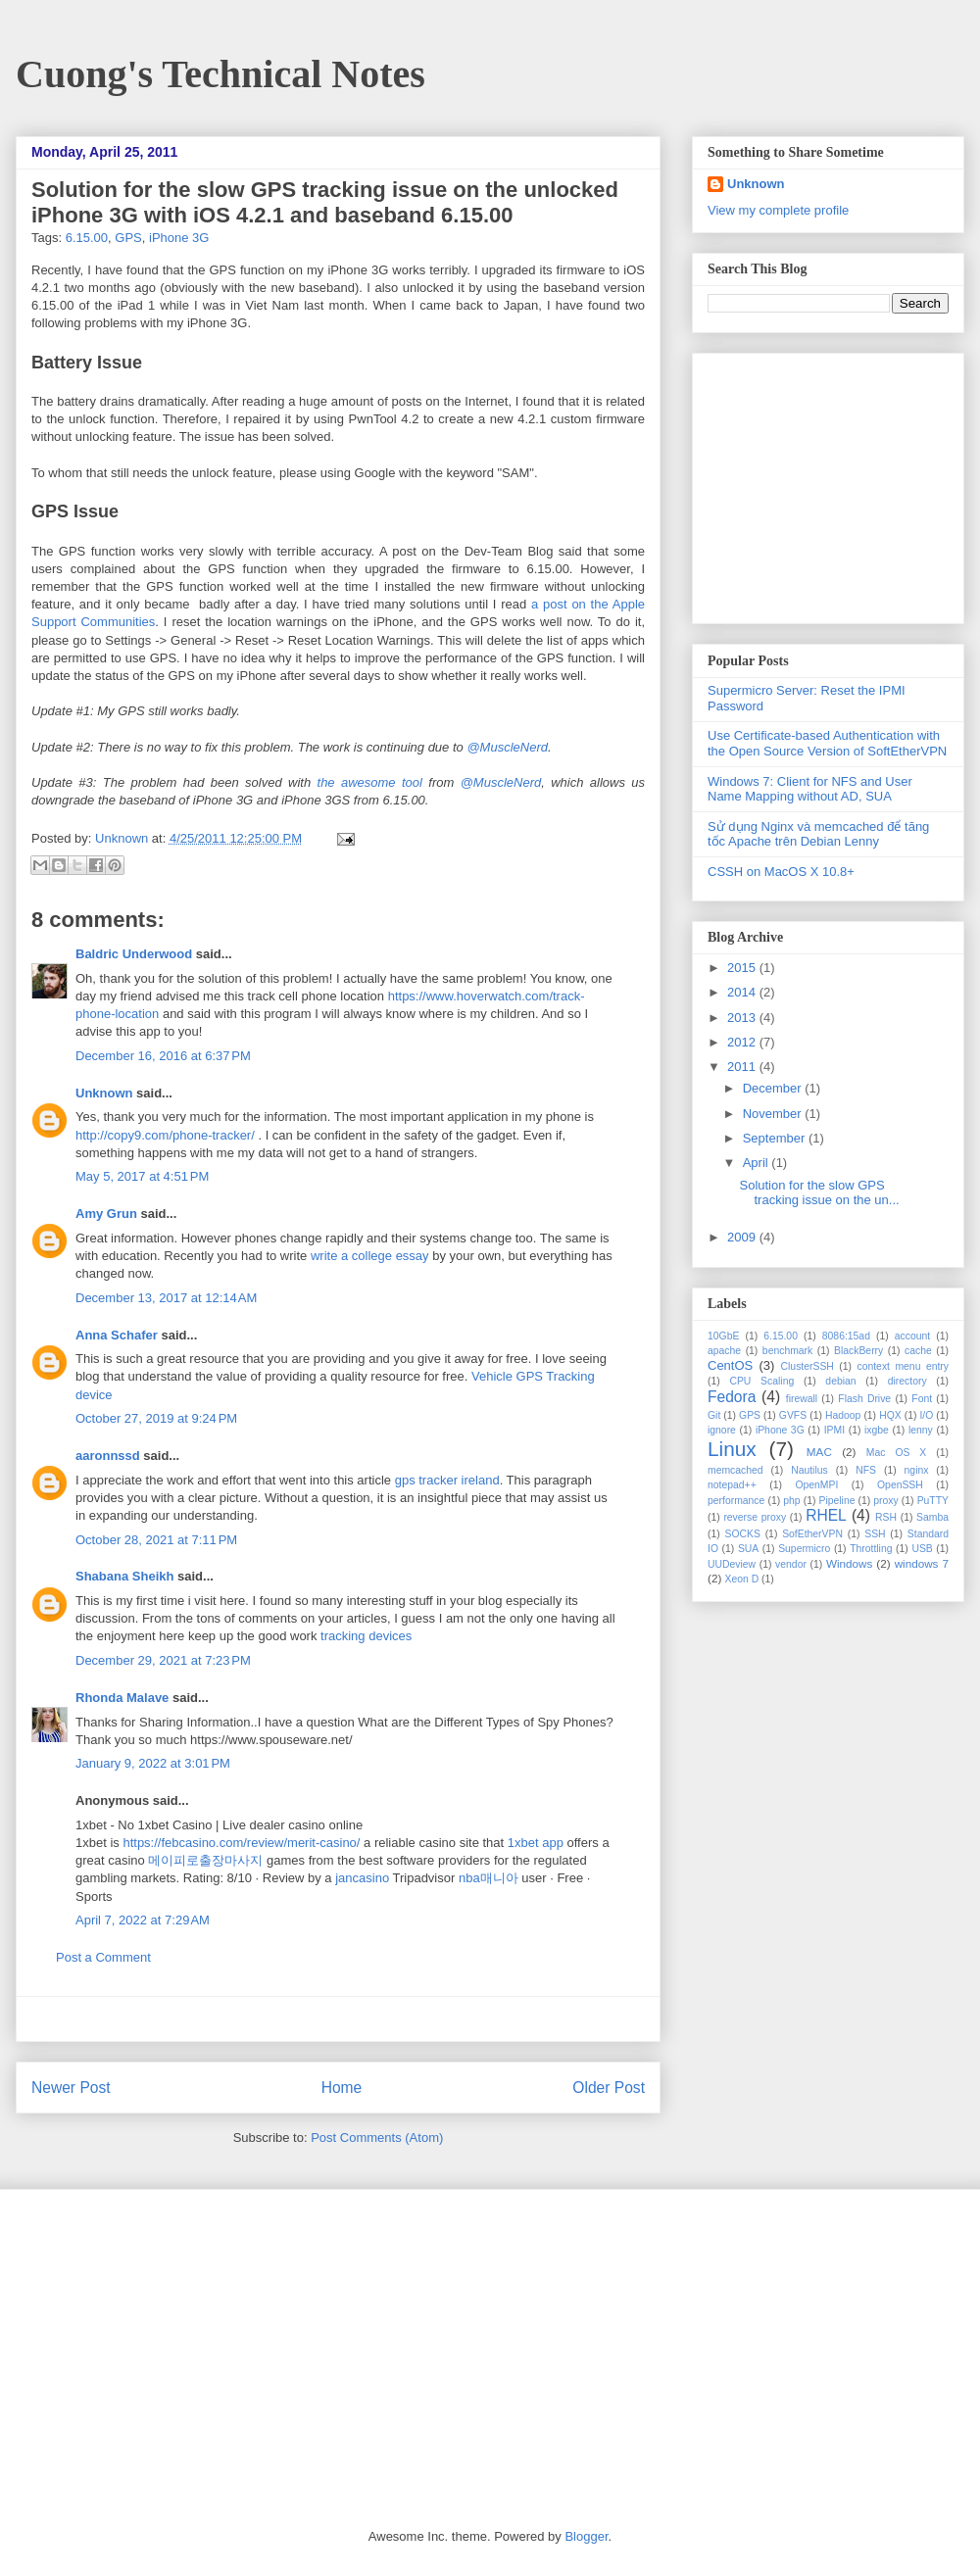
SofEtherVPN (812, 1534)
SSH (874, 1534)
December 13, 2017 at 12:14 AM (166, 1297)
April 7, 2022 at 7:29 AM (142, 1920)
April (757, 1162)
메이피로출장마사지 (205, 1860)
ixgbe (876, 1430)
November (774, 1113)
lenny (920, 1430)
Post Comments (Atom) (377, 2137)
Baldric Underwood (133, 954)
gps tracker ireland (447, 1480)
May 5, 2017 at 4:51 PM (142, 1176)
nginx (917, 1470)
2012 (743, 1042)
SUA (748, 1548)
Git (714, 1415)
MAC (819, 1451)
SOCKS (742, 1534)
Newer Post (71, 2087)
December (774, 1088)
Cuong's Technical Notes (220, 74)
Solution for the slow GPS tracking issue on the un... (819, 1193)
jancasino (362, 1878)
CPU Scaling (761, 1381)
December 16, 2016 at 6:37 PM (163, 1055)
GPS (128, 237)
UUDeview (732, 1564)
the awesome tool (370, 782)
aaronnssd (107, 1455)
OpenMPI (816, 1485)
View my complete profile (778, 210)
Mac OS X (896, 1452)
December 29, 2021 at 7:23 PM (163, 1660)
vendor (791, 1564)
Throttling (871, 1548)
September (775, 1138)
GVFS (793, 1415)
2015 (743, 967)
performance (736, 1500)
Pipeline (836, 1500)
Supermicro (804, 1548)
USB (921, 1548)
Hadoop (842, 1415)
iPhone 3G (179, 237)
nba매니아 (488, 1878)
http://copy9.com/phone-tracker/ (165, 1135)
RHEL (826, 1515)
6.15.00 (87, 237)
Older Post (608, 2087)
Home (342, 2087)
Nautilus (809, 1470)
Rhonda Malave (122, 1697)
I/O (926, 1415)
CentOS (730, 1365)
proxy (885, 1500)
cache (918, 1350)
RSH (886, 1517)
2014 (743, 992)
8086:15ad (846, 1336)
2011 (743, 1066)
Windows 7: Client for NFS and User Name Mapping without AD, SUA (810, 789)
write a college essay (370, 1255)
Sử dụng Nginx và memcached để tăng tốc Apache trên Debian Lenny (818, 834)
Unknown (123, 838)
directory (907, 1381)
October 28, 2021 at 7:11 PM (156, 1539)
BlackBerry (858, 1350)
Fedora (732, 1396)
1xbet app (536, 1842)
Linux (732, 1448)
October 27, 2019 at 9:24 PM (156, 1418)
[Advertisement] (338, 2019)
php (791, 1500)
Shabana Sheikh (124, 1576)
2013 (743, 1017)
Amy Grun (106, 1213)
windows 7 (922, 1563)
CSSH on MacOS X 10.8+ (781, 871)
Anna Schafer (116, 1335)
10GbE (723, 1336)
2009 (743, 1237)
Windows (849, 1563)
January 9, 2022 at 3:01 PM (152, 1763)
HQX (890, 1415)
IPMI (834, 1430)
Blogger (586, 2536)
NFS (866, 1470)
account (912, 1336)
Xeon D (742, 1579)
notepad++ (732, 1485)
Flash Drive (864, 1398)
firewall (801, 1398)
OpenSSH (900, 1485)
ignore (722, 1430)
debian (840, 1381)
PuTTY (933, 1500)
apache (724, 1350)
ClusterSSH (807, 1366)
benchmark (787, 1350)
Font (921, 1398)
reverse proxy (754, 1517)
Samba (932, 1517)
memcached (735, 1470)
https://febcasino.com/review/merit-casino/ (241, 1842)
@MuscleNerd (507, 747)
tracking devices (366, 1635)
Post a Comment (103, 1957)
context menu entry (903, 1366)
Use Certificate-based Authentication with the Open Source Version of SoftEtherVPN (827, 743)
